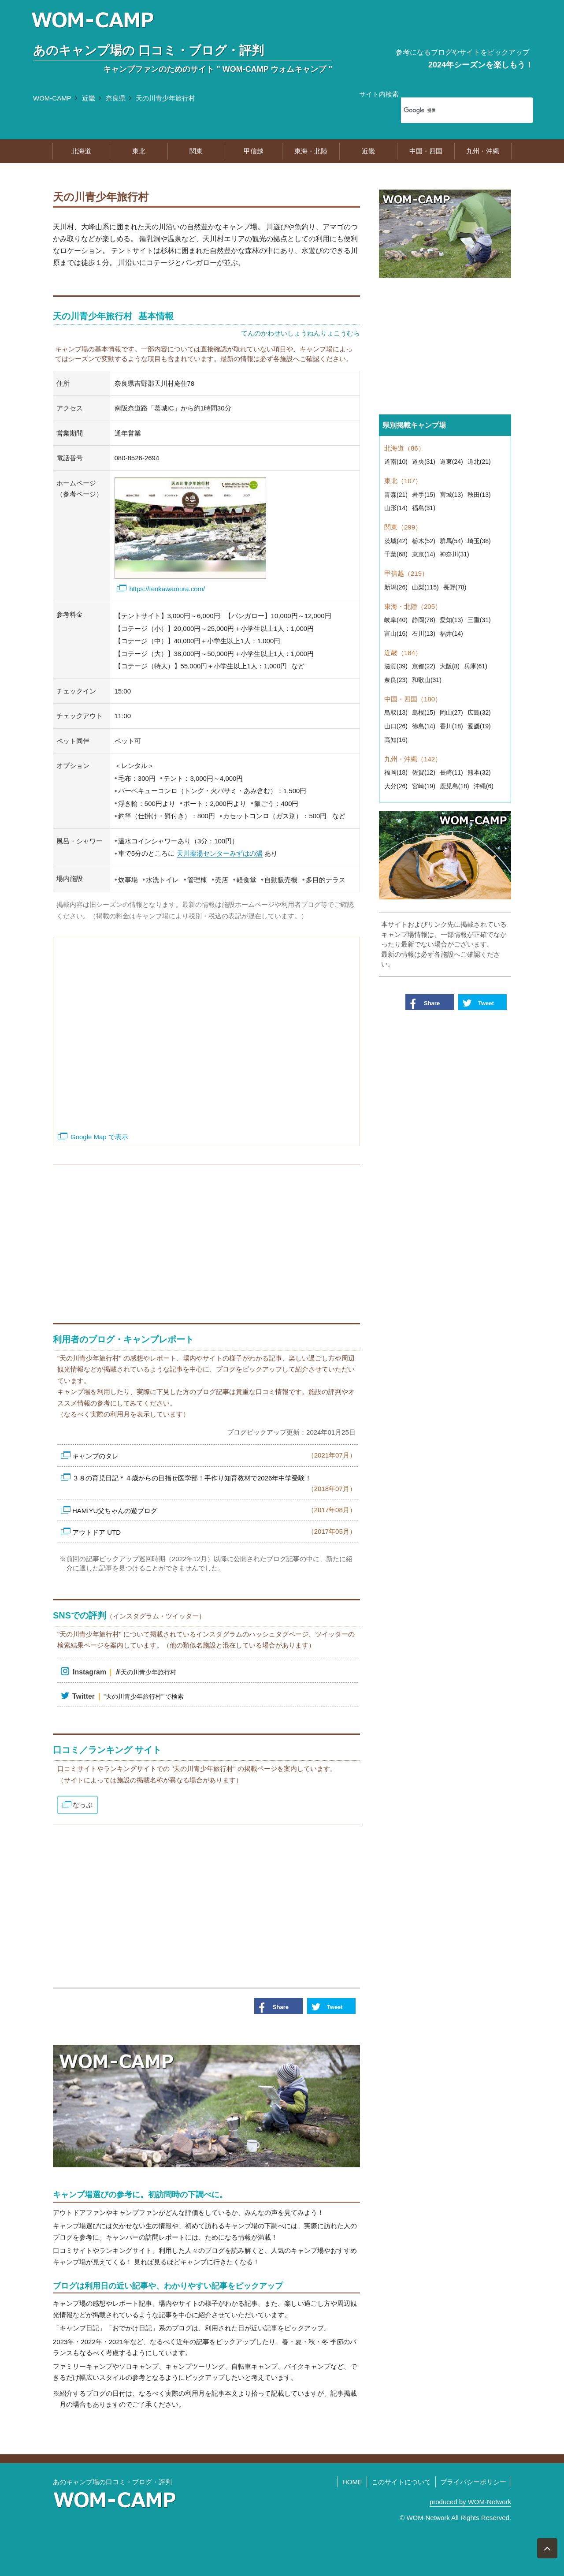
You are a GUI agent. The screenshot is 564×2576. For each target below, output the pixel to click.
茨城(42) (396, 540)
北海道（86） (404, 448)
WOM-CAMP (52, 98)
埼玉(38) (479, 540)
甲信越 (253, 151)
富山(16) (396, 633)
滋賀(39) (396, 666)
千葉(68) (396, 554)
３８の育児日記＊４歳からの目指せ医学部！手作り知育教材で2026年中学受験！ (214, 1484)
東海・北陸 (310, 151)
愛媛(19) (479, 726)
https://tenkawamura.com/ (167, 589)
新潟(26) (396, 587)
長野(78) (455, 587)
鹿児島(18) (454, 786)
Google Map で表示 (99, 1137)
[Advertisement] (206, 1239)
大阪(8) (450, 666)
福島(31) (423, 507)
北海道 (81, 151)
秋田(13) (479, 494)
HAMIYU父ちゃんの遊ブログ (214, 1509)
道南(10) (396, 461)
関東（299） (403, 527)
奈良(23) (396, 679)
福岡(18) (396, 772)
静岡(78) (423, 619)
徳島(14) (423, 726)
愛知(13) (451, 619)
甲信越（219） (406, 573)
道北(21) (479, 461)
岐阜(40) (396, 619)
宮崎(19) (423, 786)
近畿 (88, 98)
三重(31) (479, 619)
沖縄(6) (484, 786)
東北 (138, 151)
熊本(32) (479, 772)
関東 (196, 151)
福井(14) (451, 633)
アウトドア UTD (214, 1531)
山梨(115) (425, 587)
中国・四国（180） (413, 699)
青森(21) (396, 494)
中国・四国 (425, 151)
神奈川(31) (454, 554)
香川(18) (451, 726)
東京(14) (423, 554)
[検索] (456, 110)
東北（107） (403, 481)
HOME (352, 2482)
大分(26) (396, 786)
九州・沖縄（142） (413, 759)
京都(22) (423, 666)
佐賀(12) (423, 772)
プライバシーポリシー (473, 2482)
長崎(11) (451, 772)
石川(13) (423, 633)
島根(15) (423, 712)
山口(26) (396, 726)
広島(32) (479, 712)
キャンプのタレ (214, 1455)
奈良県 (116, 98)
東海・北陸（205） (413, 606)
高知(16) (396, 739)
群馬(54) (451, 540)
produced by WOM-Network (470, 2501)
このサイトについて (401, 2482)
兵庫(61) (475, 666)
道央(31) (423, 461)
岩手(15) (423, 494)
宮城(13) (451, 494)
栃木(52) (423, 540)
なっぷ (83, 1804)
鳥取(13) (396, 712)
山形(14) (396, 507)
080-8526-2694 (137, 458)
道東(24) (451, 461)
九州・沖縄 (482, 151)
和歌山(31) (427, 679)
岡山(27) (451, 712)
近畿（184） (403, 652)
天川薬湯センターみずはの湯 (220, 853)
